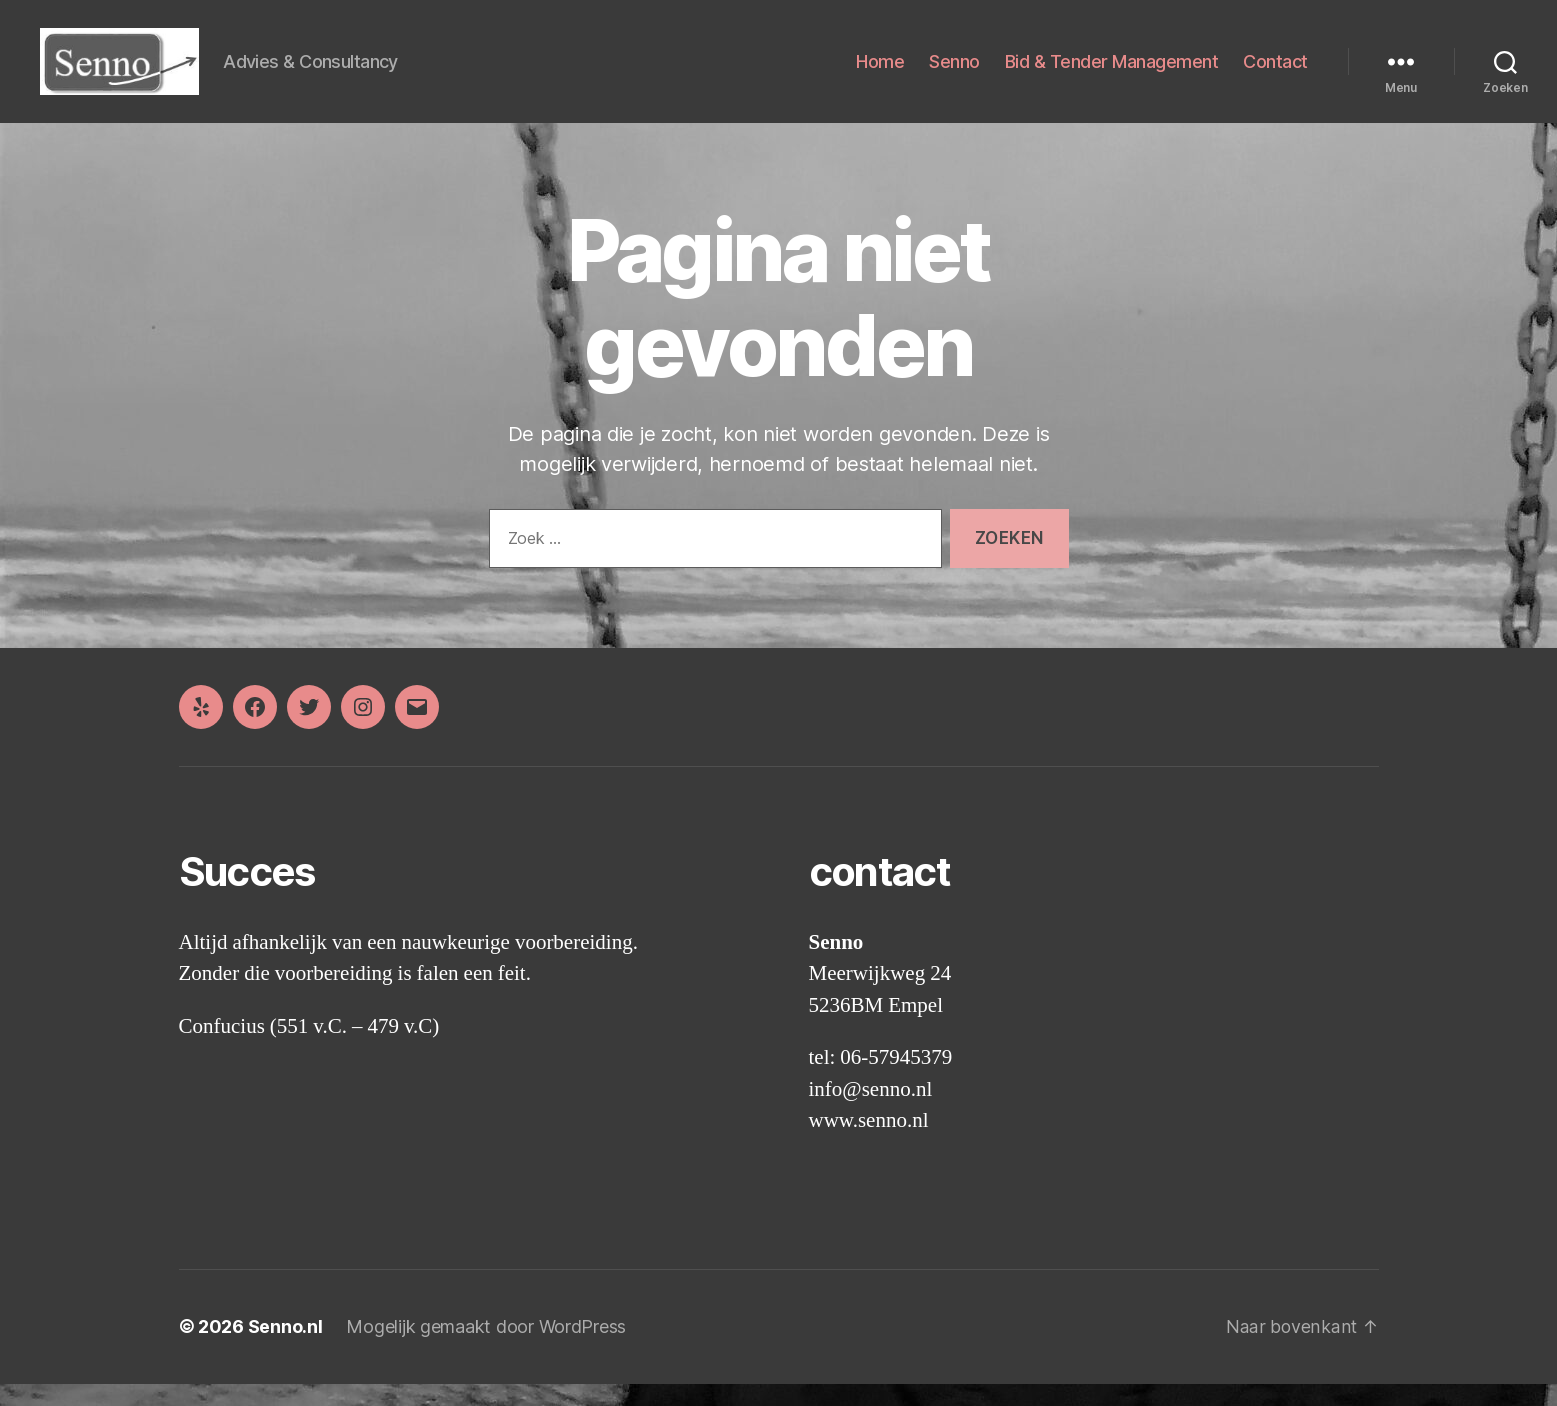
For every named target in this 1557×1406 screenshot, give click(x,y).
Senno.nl (285, 1349)
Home (880, 72)
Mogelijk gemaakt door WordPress (486, 1349)
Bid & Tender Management (1112, 72)
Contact (1275, 72)
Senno (954, 72)
